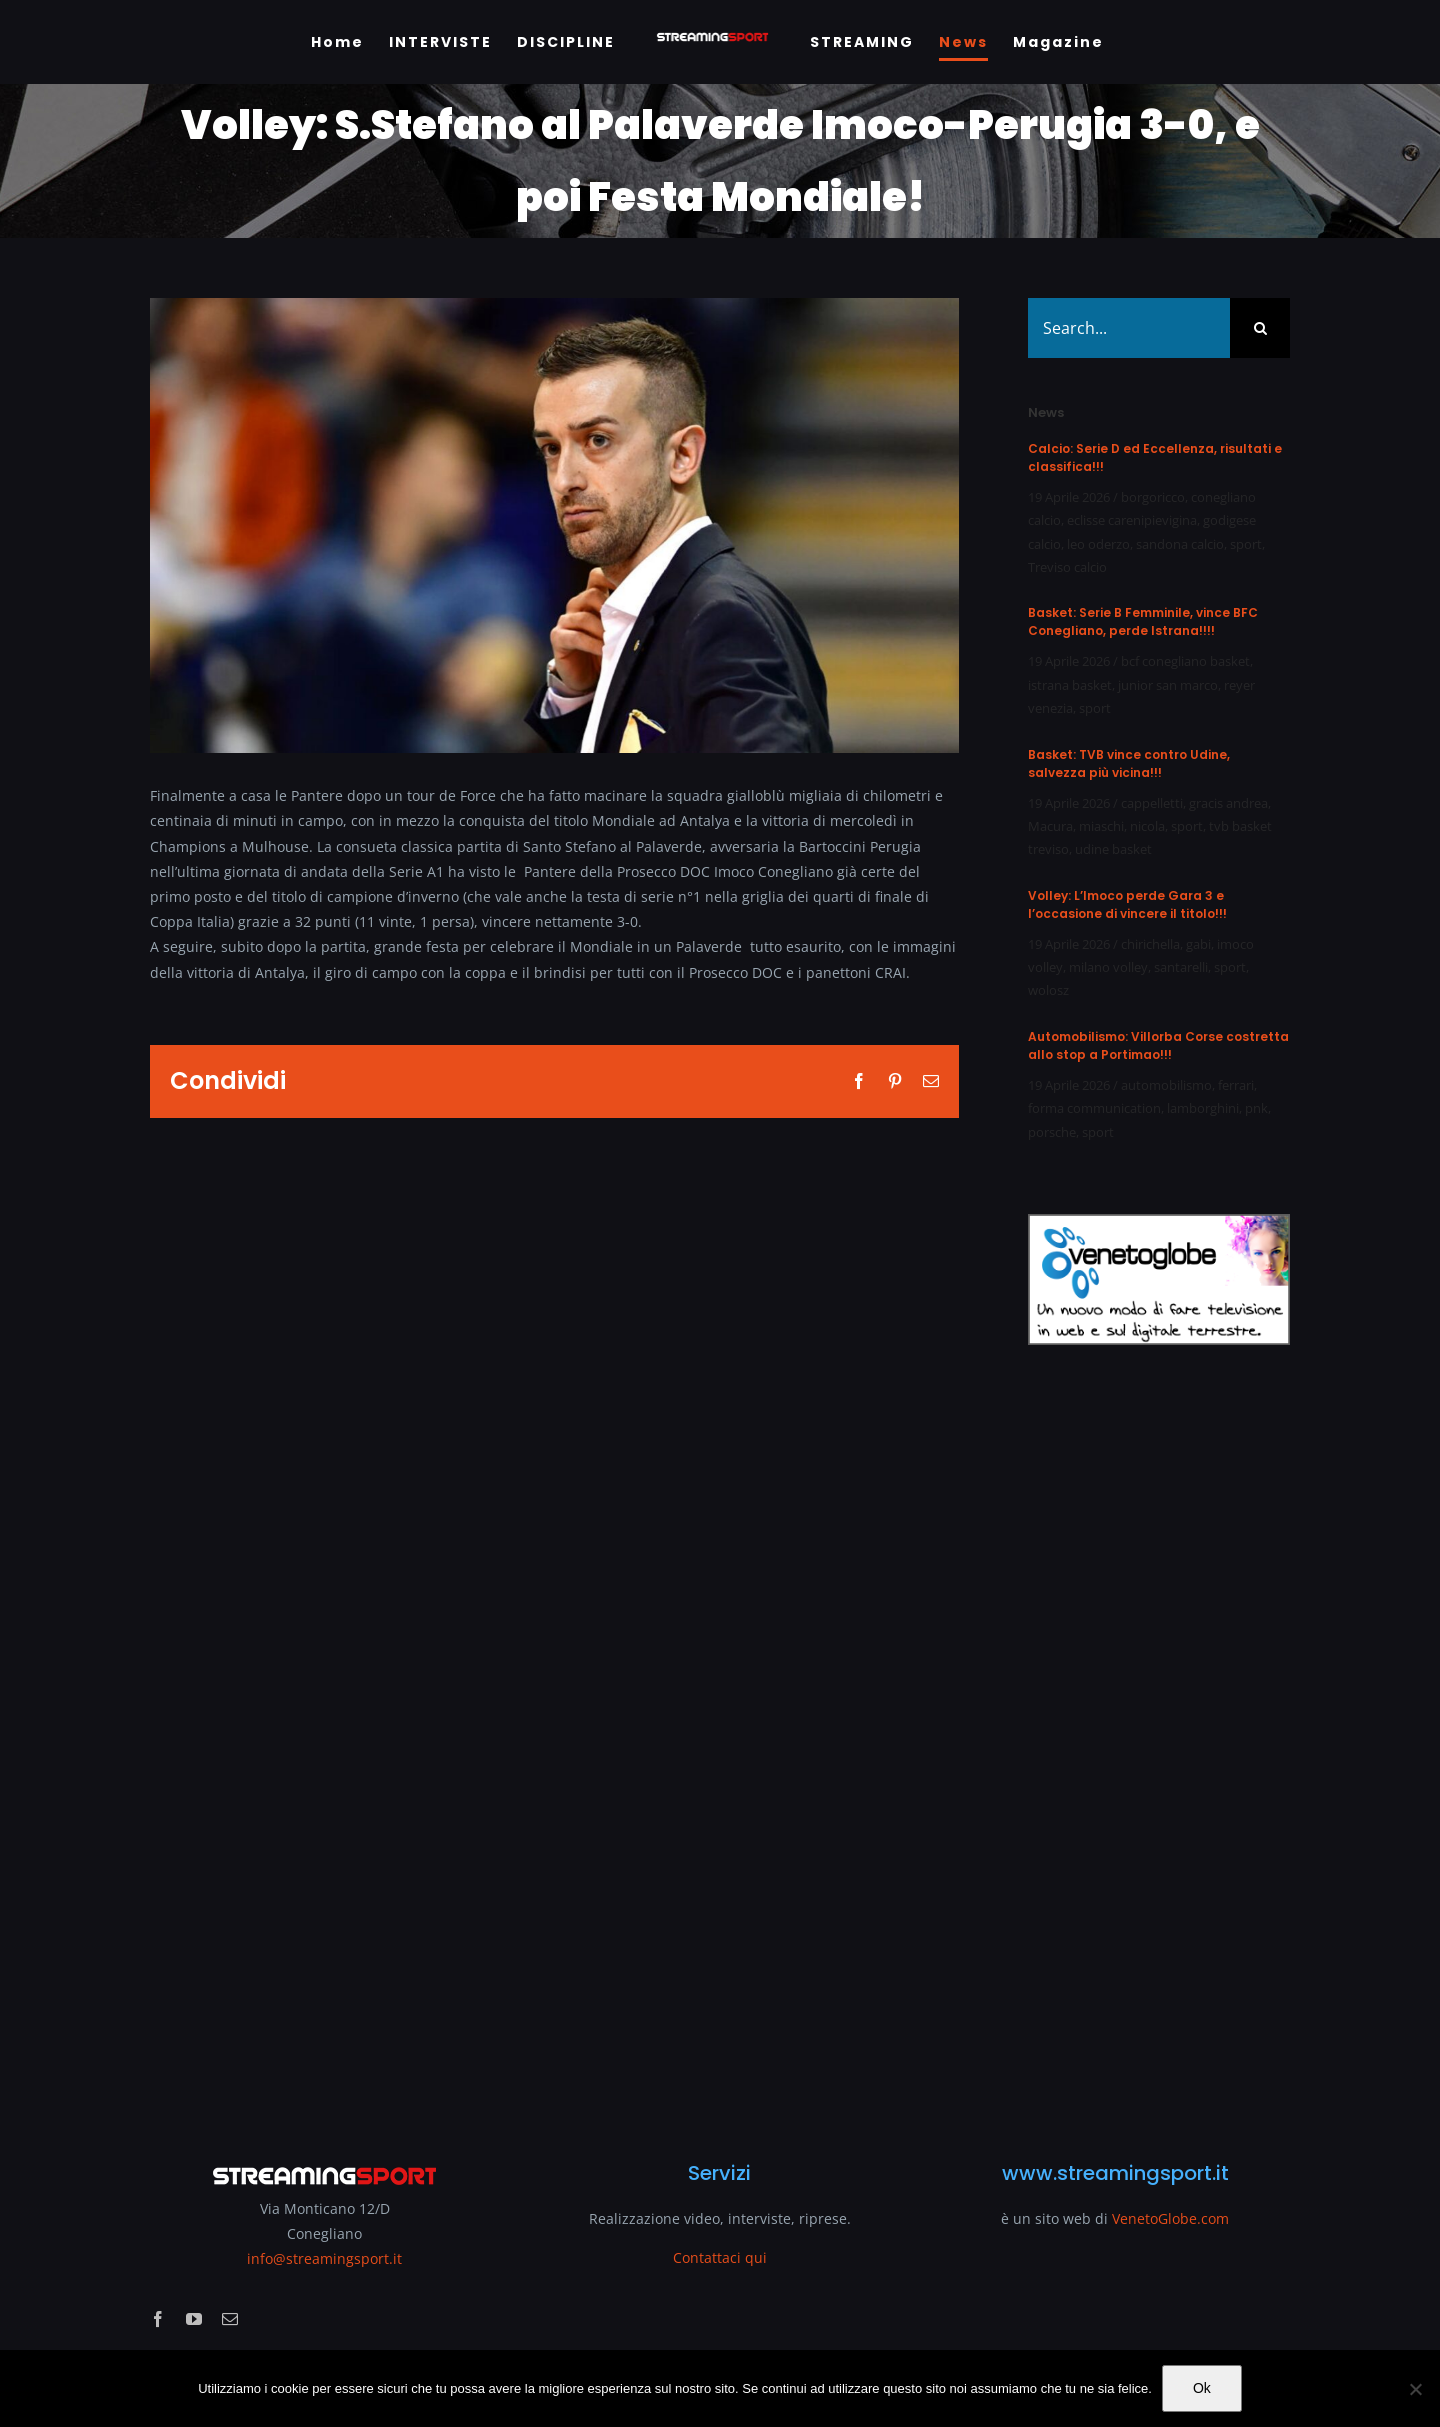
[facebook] (158, 2319)
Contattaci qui (720, 2257)
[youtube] (194, 2319)
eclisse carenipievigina (1132, 520)
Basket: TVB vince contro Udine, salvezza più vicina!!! (1129, 763)
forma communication (1094, 1108)
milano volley (1108, 967)
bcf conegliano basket (1185, 661)
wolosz (1048, 990)
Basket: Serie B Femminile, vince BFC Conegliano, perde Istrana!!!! (1143, 621)
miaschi (1101, 826)
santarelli (1181, 967)
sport (1246, 544)
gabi (1198, 944)
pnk (1256, 1108)
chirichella (1150, 944)
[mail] (230, 2319)
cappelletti (1152, 803)
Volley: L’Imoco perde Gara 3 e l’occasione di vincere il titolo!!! (1127, 904)
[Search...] (1129, 328)
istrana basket (1070, 685)
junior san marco (1168, 685)
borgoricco (1153, 497)
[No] (1415, 2389)
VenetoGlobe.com (1170, 2218)
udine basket (1113, 849)
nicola (1147, 826)
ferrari (1236, 1085)
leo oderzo (1098, 544)
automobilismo (1166, 1085)
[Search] (1260, 328)
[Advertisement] (1159, 1741)
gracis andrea (1228, 803)
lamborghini (1203, 1108)
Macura (1050, 826)
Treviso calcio (1067, 567)
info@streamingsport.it (324, 2258)
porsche (1052, 1132)
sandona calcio (1180, 544)
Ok (1202, 2388)
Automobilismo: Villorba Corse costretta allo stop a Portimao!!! (1158, 1045)
